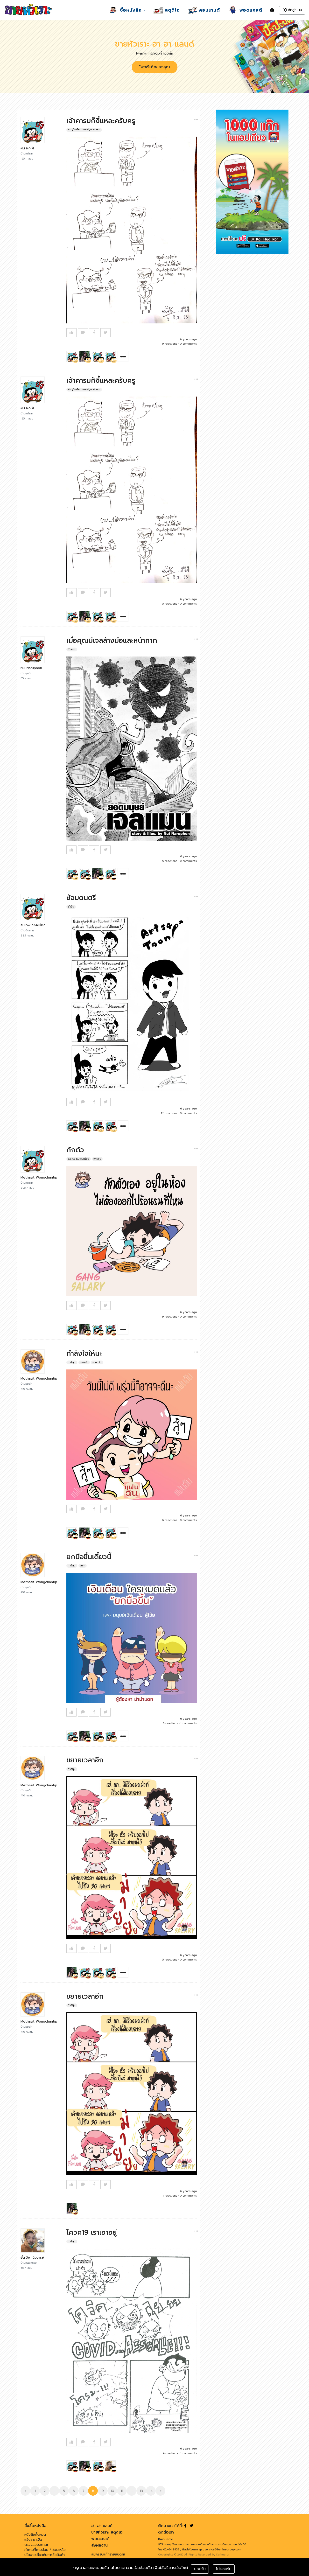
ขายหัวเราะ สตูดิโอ (107, 2532)
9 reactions (169, 344)
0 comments (188, 344)
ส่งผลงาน (99, 2545)
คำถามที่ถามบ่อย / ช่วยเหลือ (45, 2549)
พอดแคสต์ (100, 2539)
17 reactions (169, 1113)
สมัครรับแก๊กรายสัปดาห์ (108, 2554)
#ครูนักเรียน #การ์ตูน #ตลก (84, 130)
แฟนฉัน (84, 1362)
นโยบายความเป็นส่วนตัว (41, 2559)
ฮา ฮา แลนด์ (101, 2526)
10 (112, 2490)
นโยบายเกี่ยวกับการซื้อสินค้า (44, 2554)
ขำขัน (71, 906)
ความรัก (96, 1362)
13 (141, 2490)
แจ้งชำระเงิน (33, 2539)
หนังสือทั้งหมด (35, 2534)
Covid (71, 649)
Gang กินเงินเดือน (78, 1159)
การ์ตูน (97, 1159)
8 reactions (169, 1520)
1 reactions (170, 2196)
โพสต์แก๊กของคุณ (154, 67)
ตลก (82, 1565)
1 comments (189, 1723)
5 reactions (169, 604)
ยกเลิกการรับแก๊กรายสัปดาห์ (111, 2559)
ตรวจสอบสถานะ (36, 2544)
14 (151, 2490)
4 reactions (170, 2453)
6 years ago (188, 339)
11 (122, 2490)
